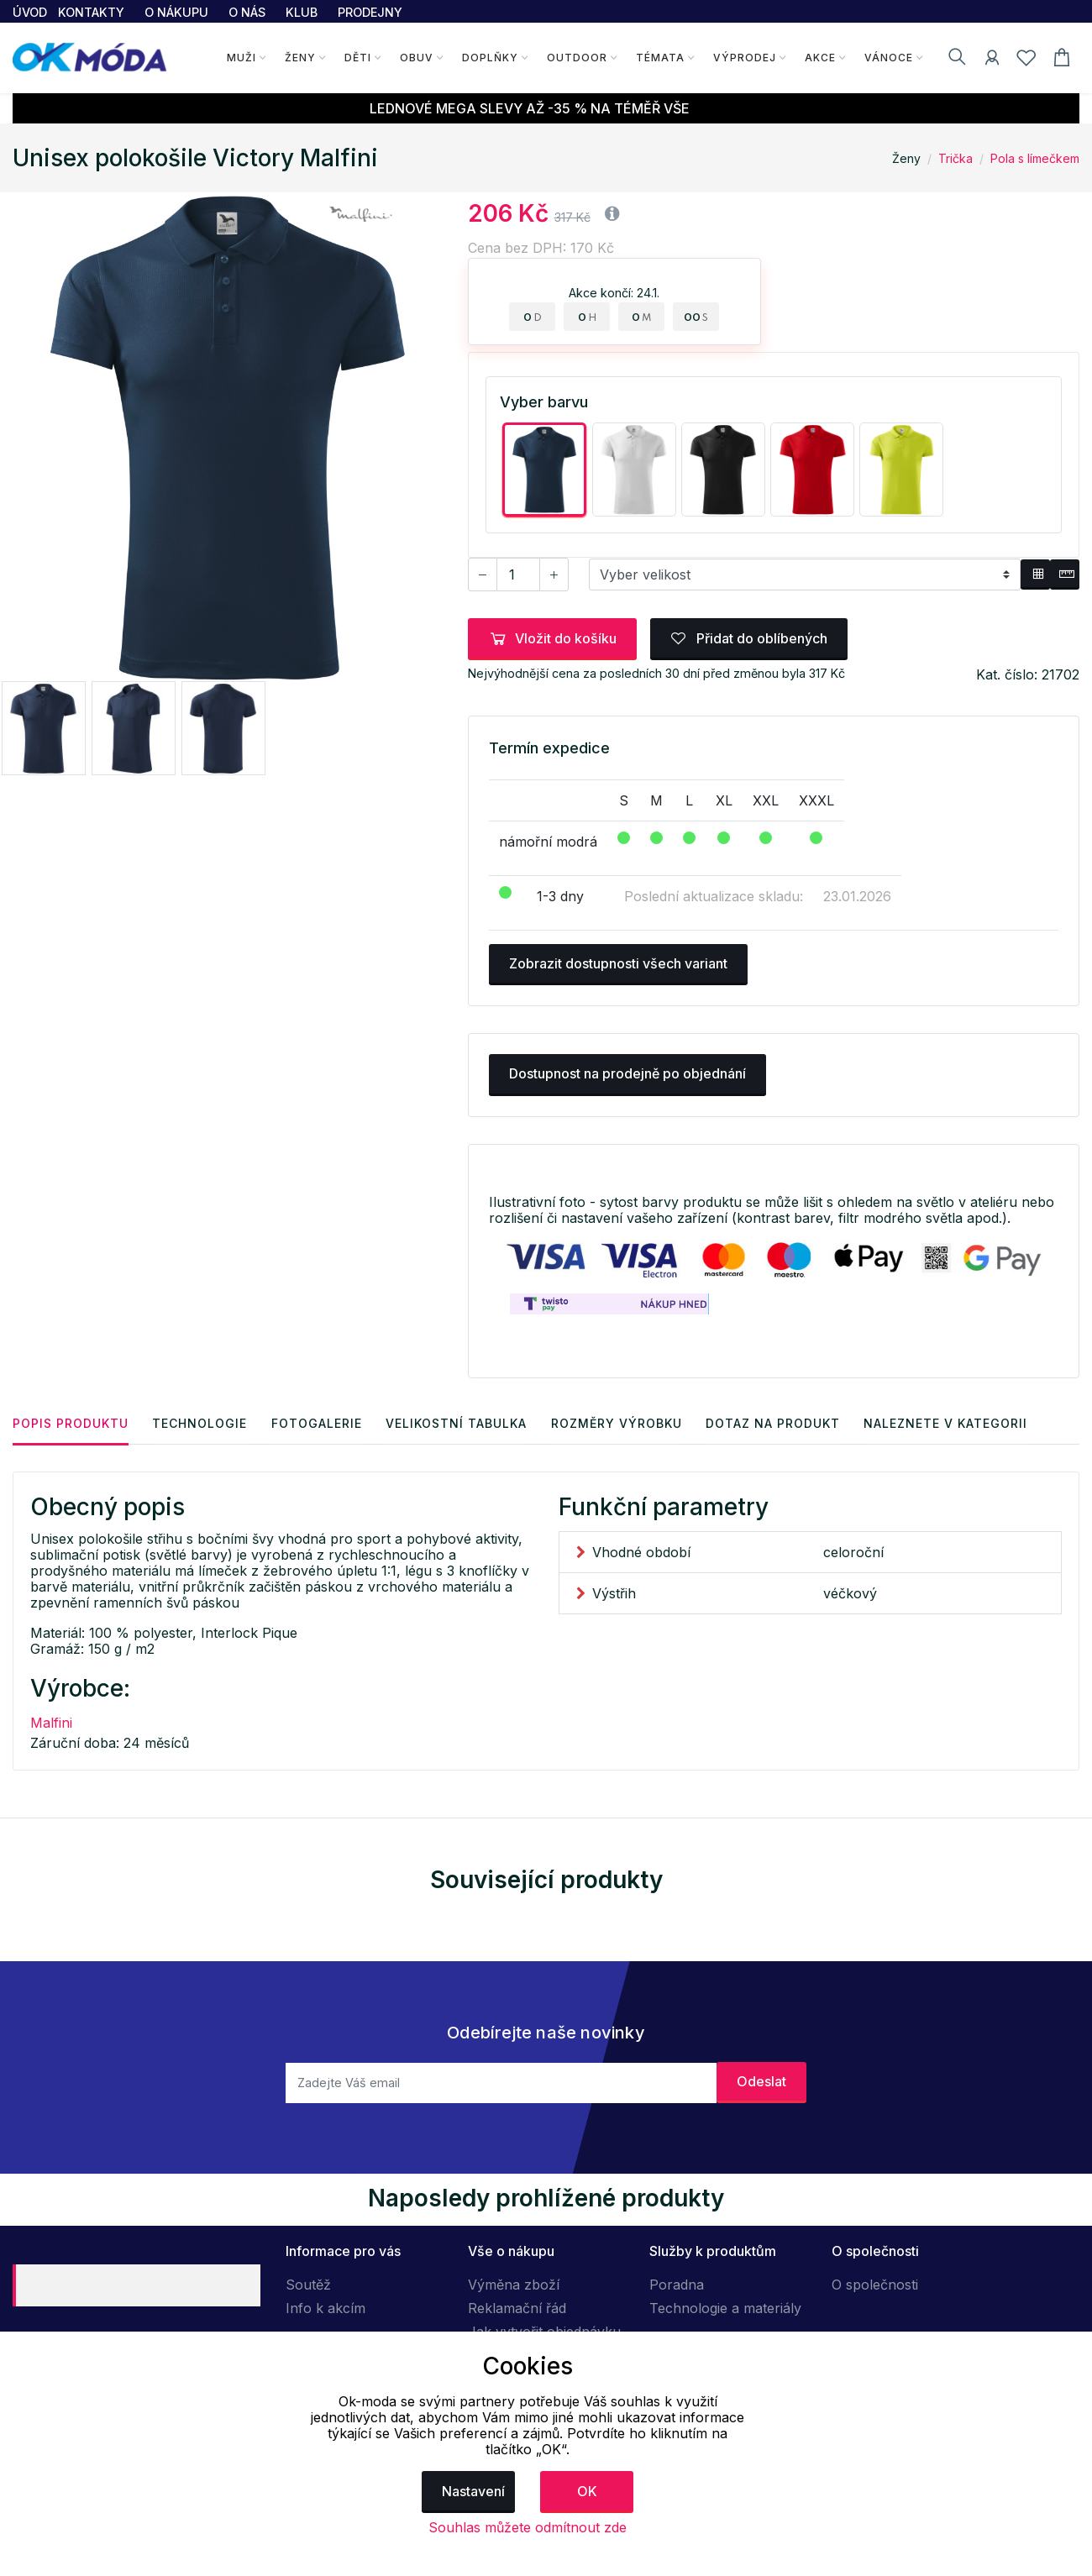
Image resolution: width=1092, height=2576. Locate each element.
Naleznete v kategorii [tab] (954, 1422)
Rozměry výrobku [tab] (621, 1422)
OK (587, 2491)
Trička (955, 158)
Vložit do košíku (552, 638)
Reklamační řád (517, 2308)
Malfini (51, 1721)
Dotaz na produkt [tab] (779, 1422)
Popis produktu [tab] (71, 1422)
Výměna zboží (513, 2284)
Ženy (299, 57)
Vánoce (888, 57)
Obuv (416, 57)
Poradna (676, 2284)
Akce (819, 57)
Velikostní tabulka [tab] (460, 1422)
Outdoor (576, 57)
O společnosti (875, 2284)
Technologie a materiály (725, 2308)
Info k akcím (325, 2308)
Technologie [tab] (201, 1422)
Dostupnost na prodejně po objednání (627, 1073)
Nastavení (473, 2491)
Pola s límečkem (1034, 158)
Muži (240, 57)
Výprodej (743, 57)
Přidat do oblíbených (748, 638)
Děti (357, 57)
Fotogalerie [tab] (319, 1422)
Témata (659, 57)
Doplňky (489, 57)
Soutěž (308, 2284)
